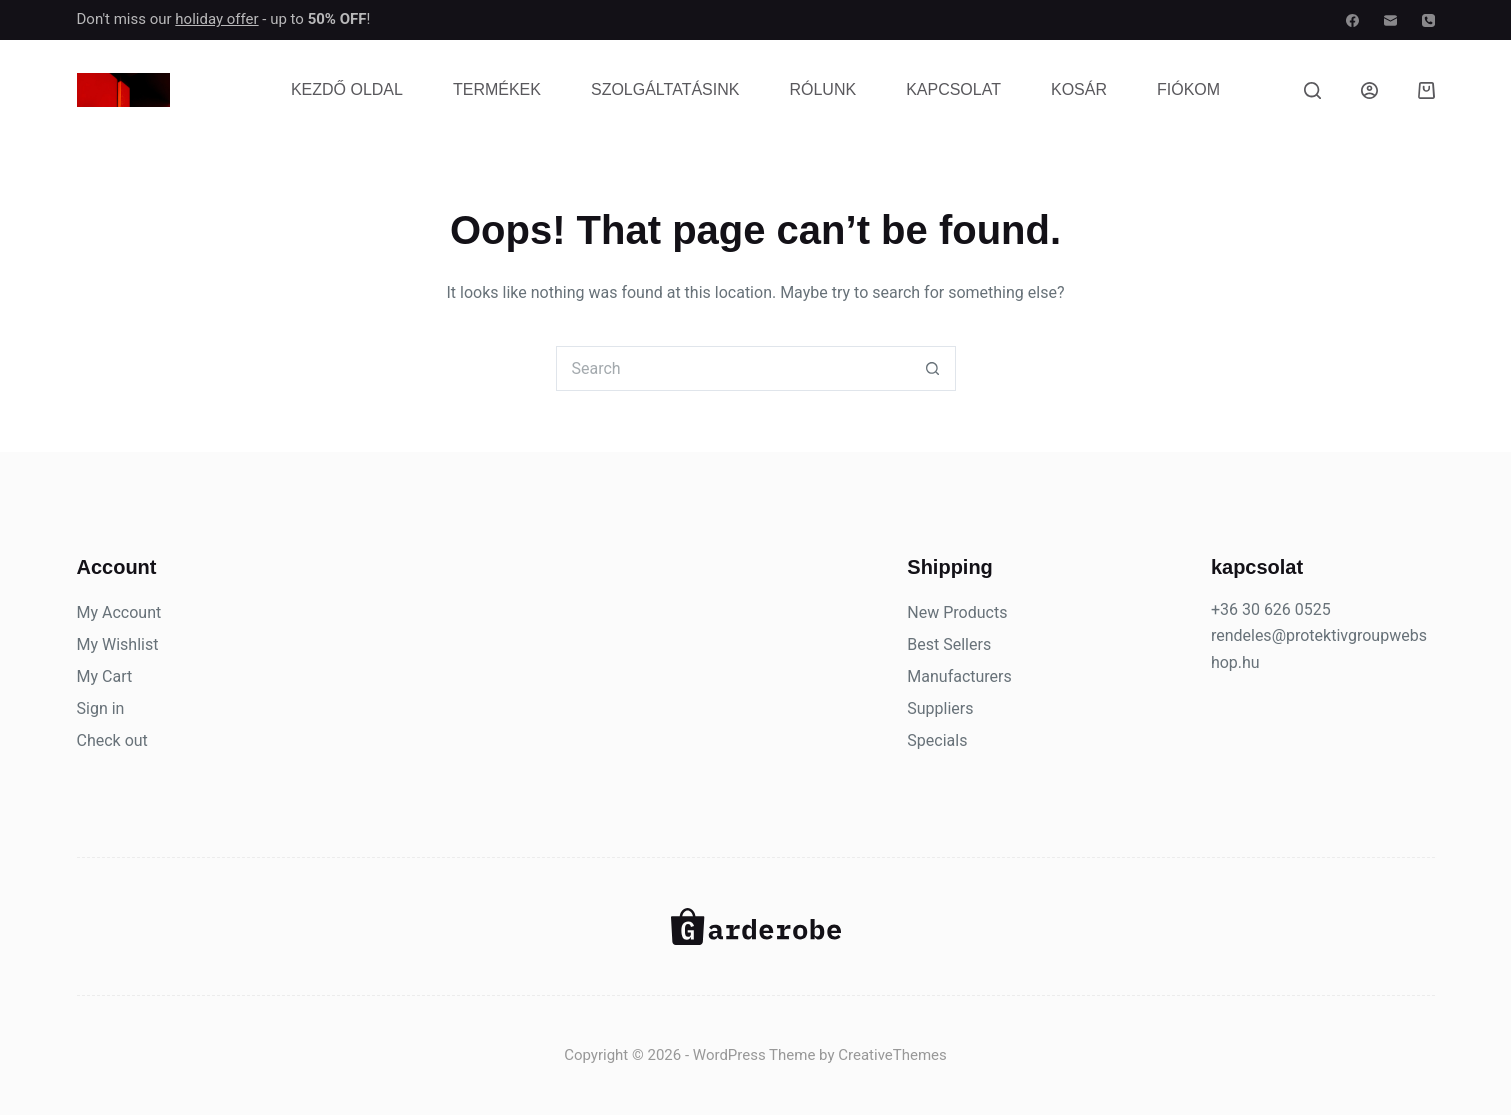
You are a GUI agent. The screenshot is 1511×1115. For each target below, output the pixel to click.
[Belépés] (1369, 90)
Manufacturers (959, 676)
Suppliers (940, 708)
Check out (112, 740)
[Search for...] (733, 368)
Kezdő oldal (347, 89)
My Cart (105, 676)
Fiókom (1188, 89)
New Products (957, 612)
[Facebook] (1352, 20)
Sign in (101, 708)
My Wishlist (118, 644)
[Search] (1312, 90)
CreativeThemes (892, 1055)
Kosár (1079, 89)
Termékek (497, 89)
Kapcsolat (953, 89)
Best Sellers (949, 644)
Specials (937, 740)
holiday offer (216, 19)
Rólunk (822, 89)
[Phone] (1428, 20)
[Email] (1390, 20)
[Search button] (933, 368)
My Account (119, 612)
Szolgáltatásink (665, 89)
